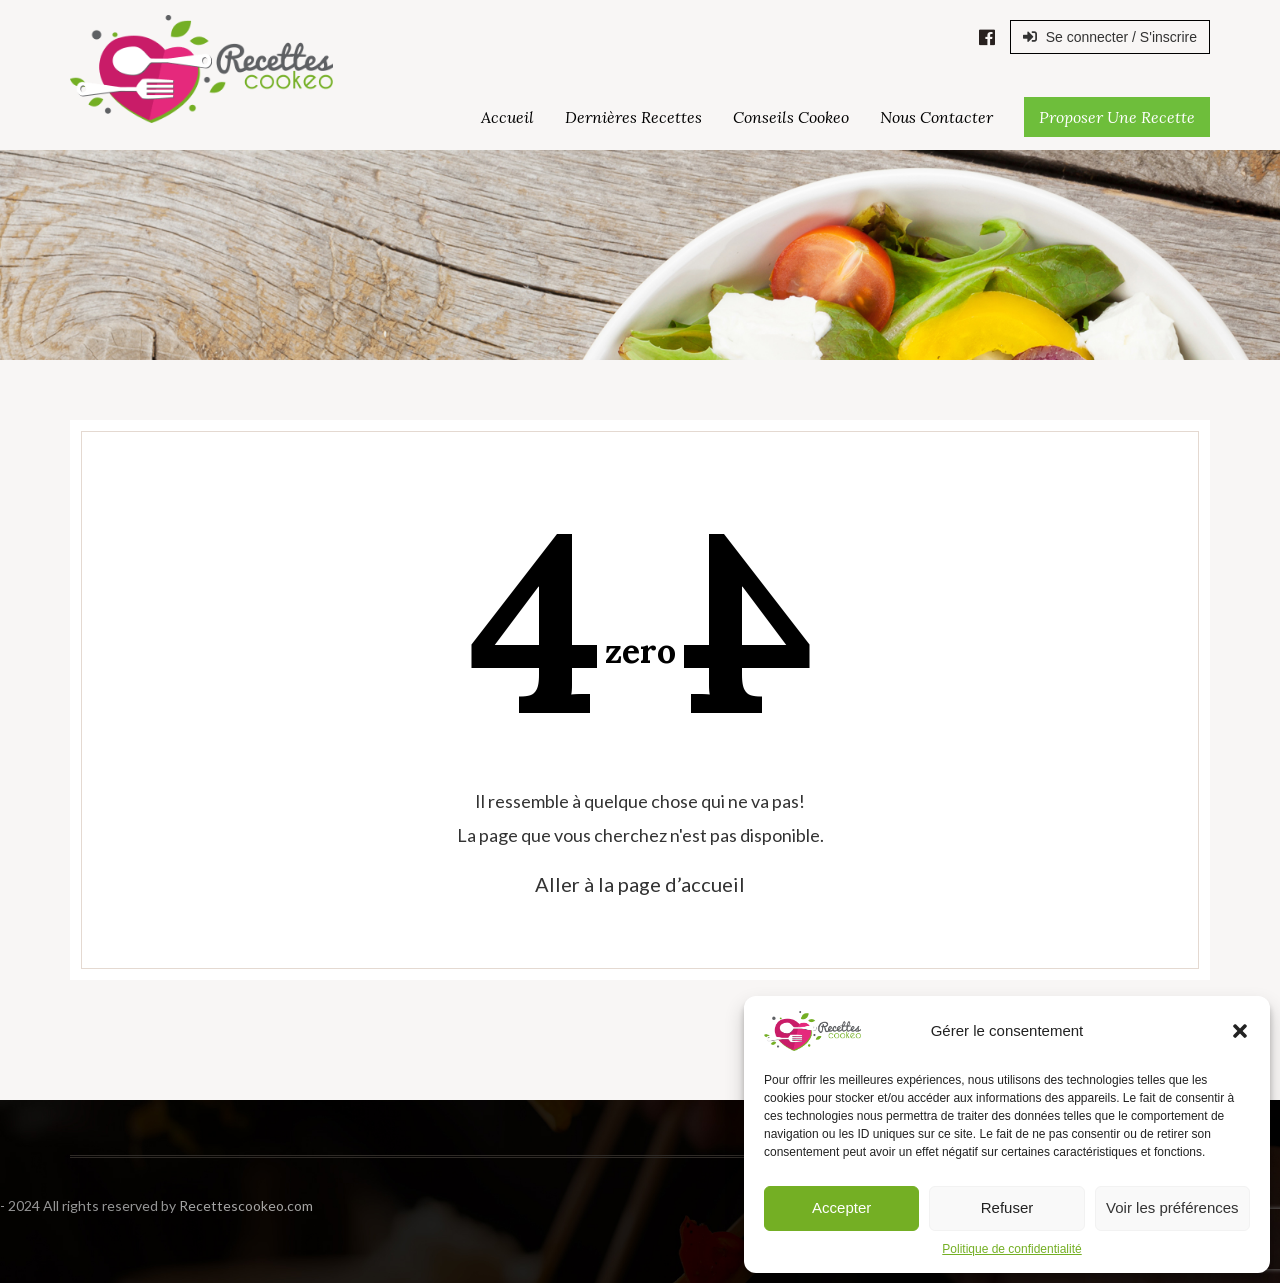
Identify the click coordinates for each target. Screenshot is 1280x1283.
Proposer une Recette (1117, 117)
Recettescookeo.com (166, 1205)
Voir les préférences (1172, 1207)
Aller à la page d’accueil (640, 884)
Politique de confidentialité (1011, 1249)
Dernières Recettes (633, 117)
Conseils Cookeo (791, 117)
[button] (1240, 1031)
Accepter (841, 1207)
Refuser (1007, 1207)
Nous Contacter (936, 117)
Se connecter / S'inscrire (1110, 37)
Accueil (507, 117)
